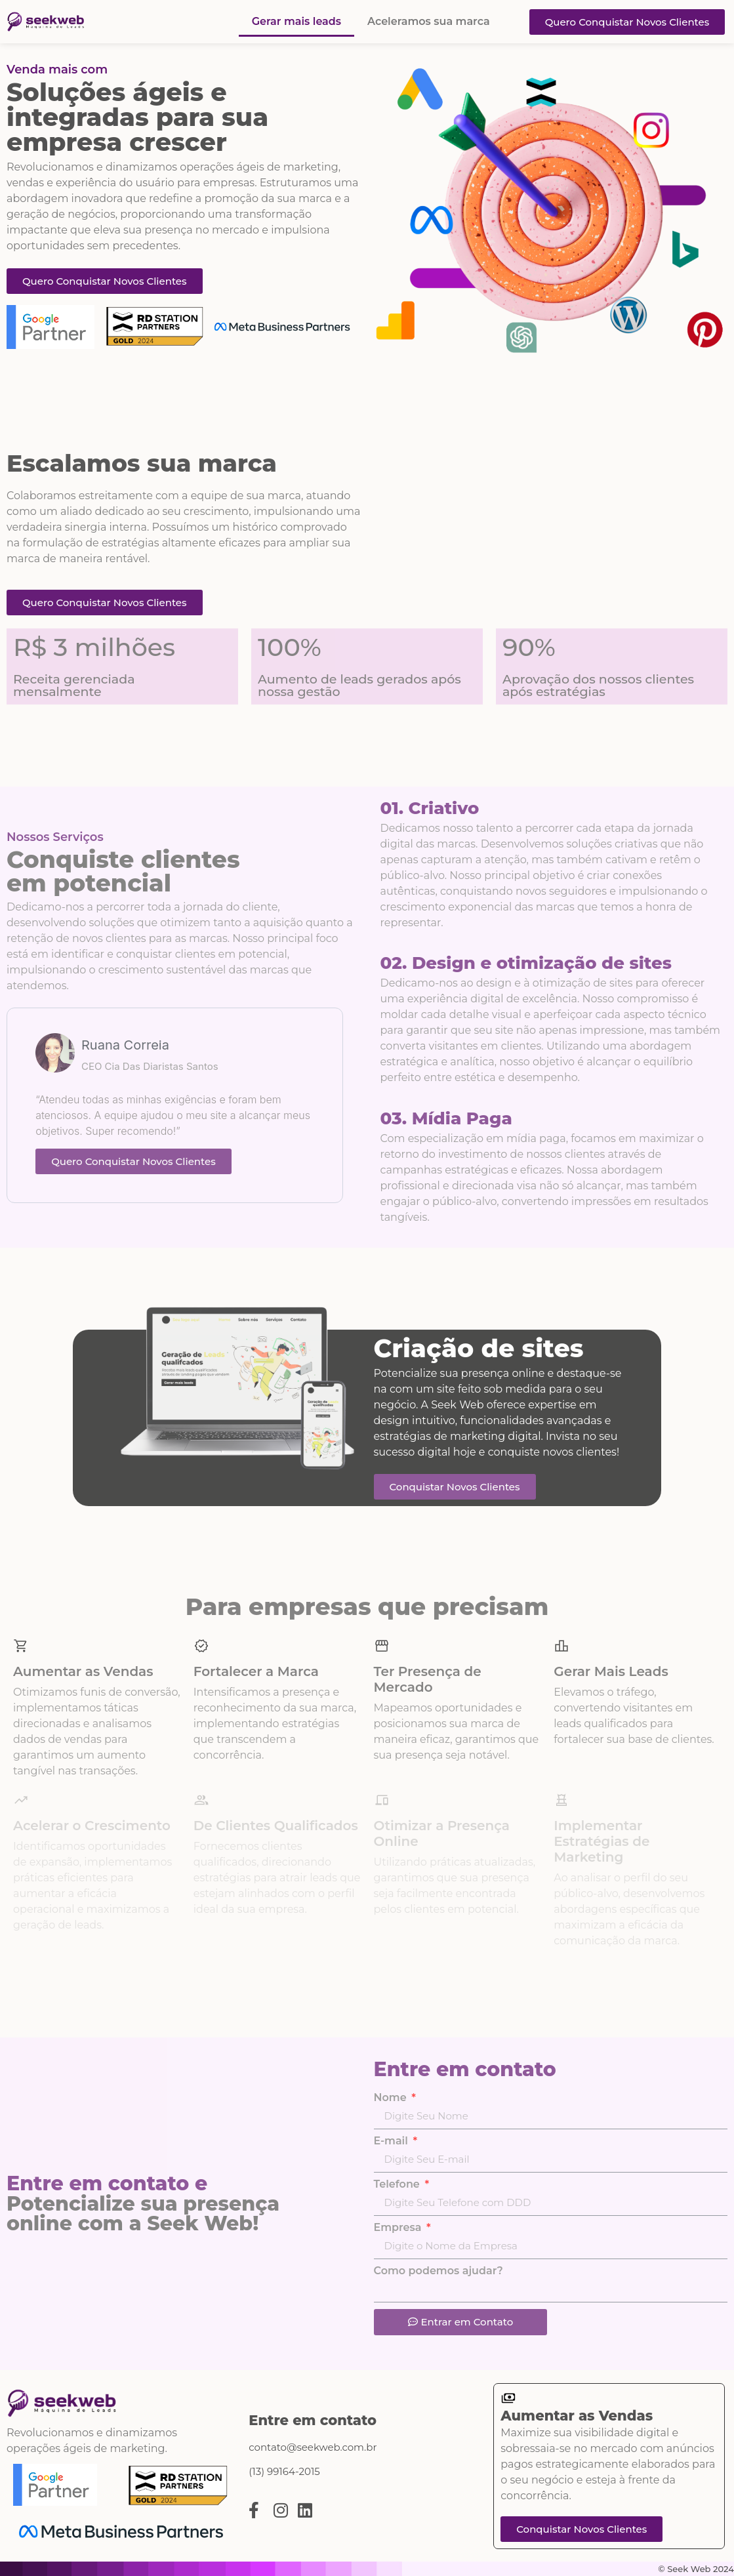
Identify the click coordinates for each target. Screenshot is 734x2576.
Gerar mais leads (296, 21)
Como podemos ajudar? (438, 2271)
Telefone (398, 2184)
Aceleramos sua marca (428, 21)
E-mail (392, 2141)
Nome (392, 2098)
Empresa (399, 2227)
